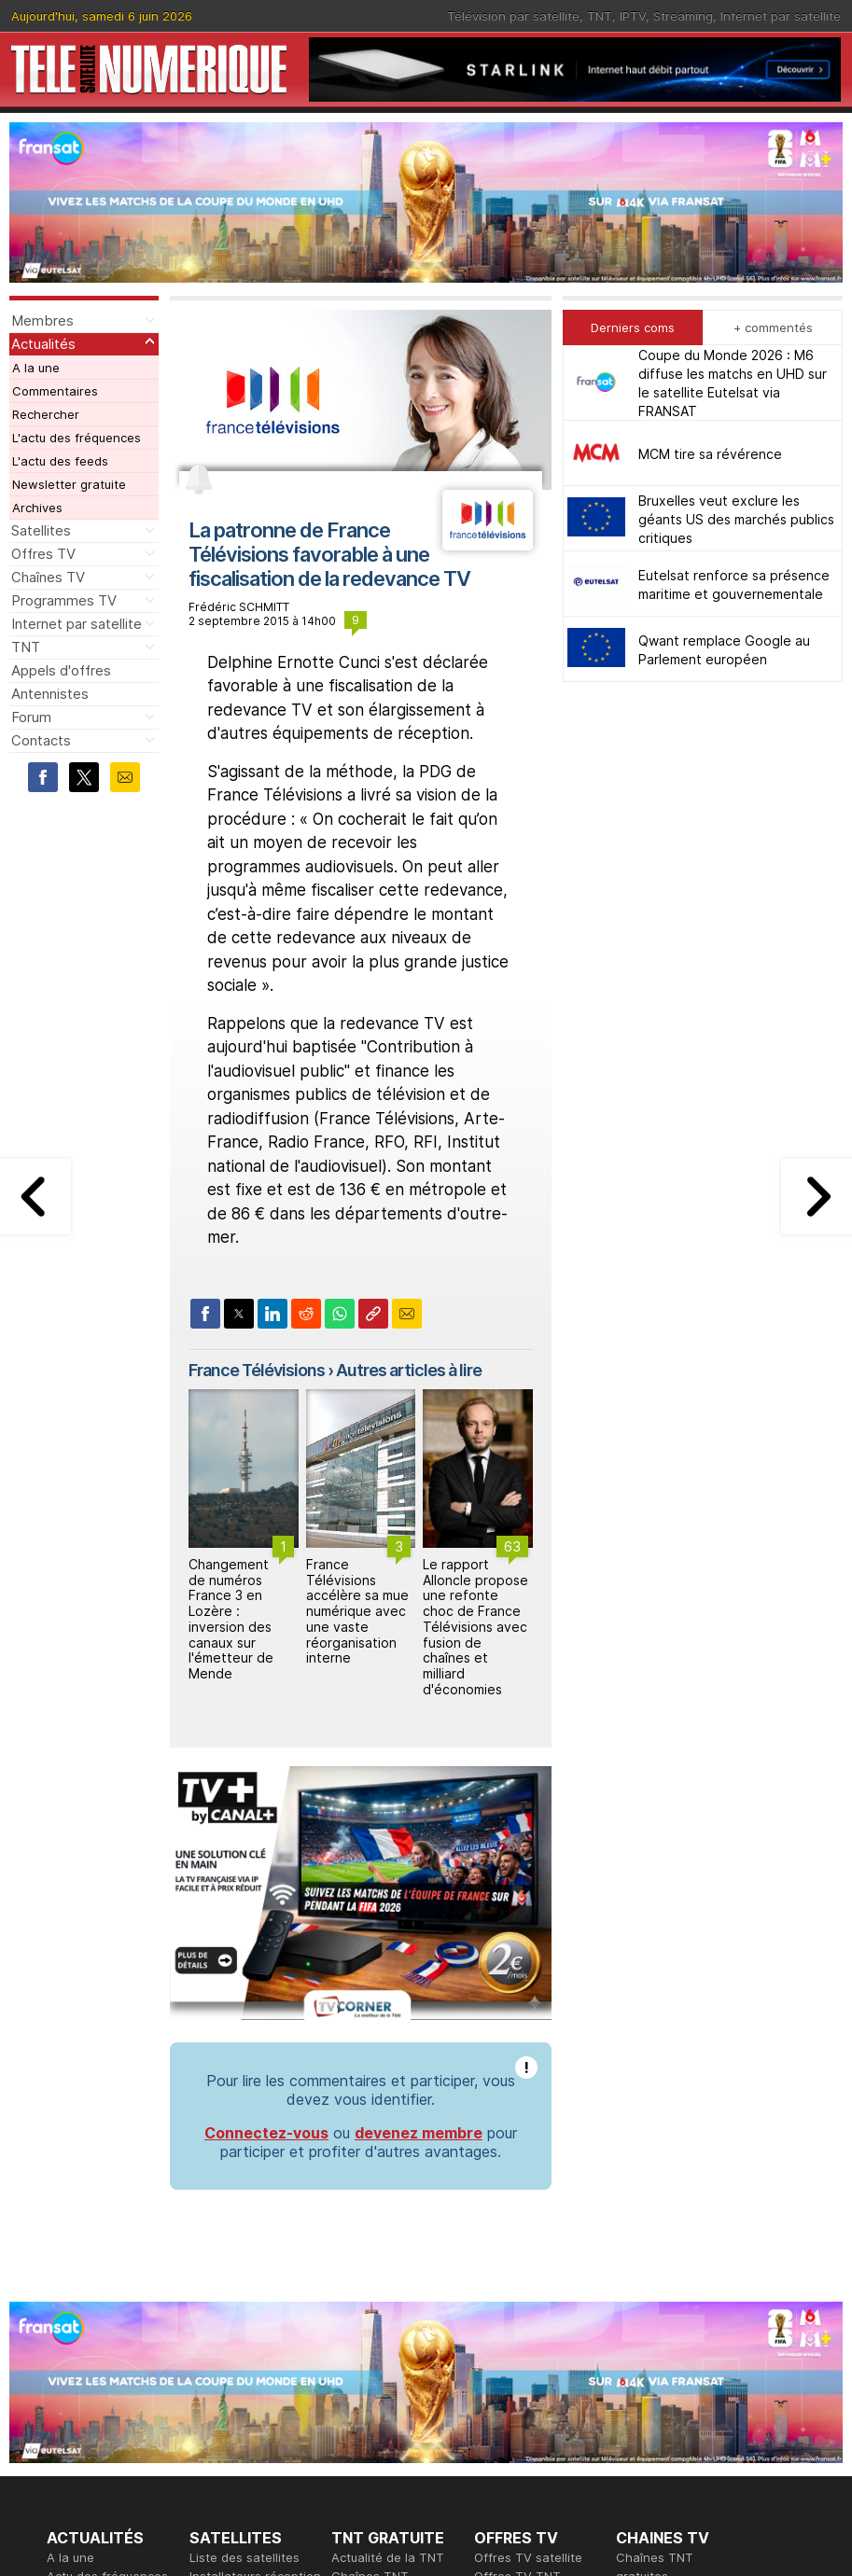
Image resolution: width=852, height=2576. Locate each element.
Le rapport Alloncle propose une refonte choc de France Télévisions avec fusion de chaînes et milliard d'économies (475, 1626)
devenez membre (418, 1784)
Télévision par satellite (513, 15)
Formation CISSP (522, 2395)
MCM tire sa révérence (710, 454)
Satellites (41, 530)
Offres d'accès (232, 2413)
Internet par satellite (780, 15)
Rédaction (360, 2376)
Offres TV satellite (528, 2208)
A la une (36, 367)
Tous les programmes (110, 2451)
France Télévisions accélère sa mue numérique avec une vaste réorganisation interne (357, 1611)
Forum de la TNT (379, 2301)
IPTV (633, 15)
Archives (37, 507)
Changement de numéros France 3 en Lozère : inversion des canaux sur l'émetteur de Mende (231, 1619)
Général (354, 2413)
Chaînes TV (48, 577)
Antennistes (50, 694)
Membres (42, 320)
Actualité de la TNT (387, 2208)
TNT (599, 15)
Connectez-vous (266, 1784)
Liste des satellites (244, 2208)
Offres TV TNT (517, 2227)
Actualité (215, 2395)
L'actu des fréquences (76, 437)
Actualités (43, 344)
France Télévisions (257, 1370)
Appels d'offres (61, 670)
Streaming (683, 15)
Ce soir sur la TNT (100, 2432)
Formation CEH (517, 2376)
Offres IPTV (508, 2245)
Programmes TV (64, 600)
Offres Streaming (524, 2264)
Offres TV (43, 554)
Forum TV (643, 2283)
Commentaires (55, 390)
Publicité (355, 2395)
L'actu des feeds (60, 460)
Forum (31, 717)
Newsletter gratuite (69, 484)
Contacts (41, 740)
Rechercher (45, 414)
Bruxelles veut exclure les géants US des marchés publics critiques (736, 519)
